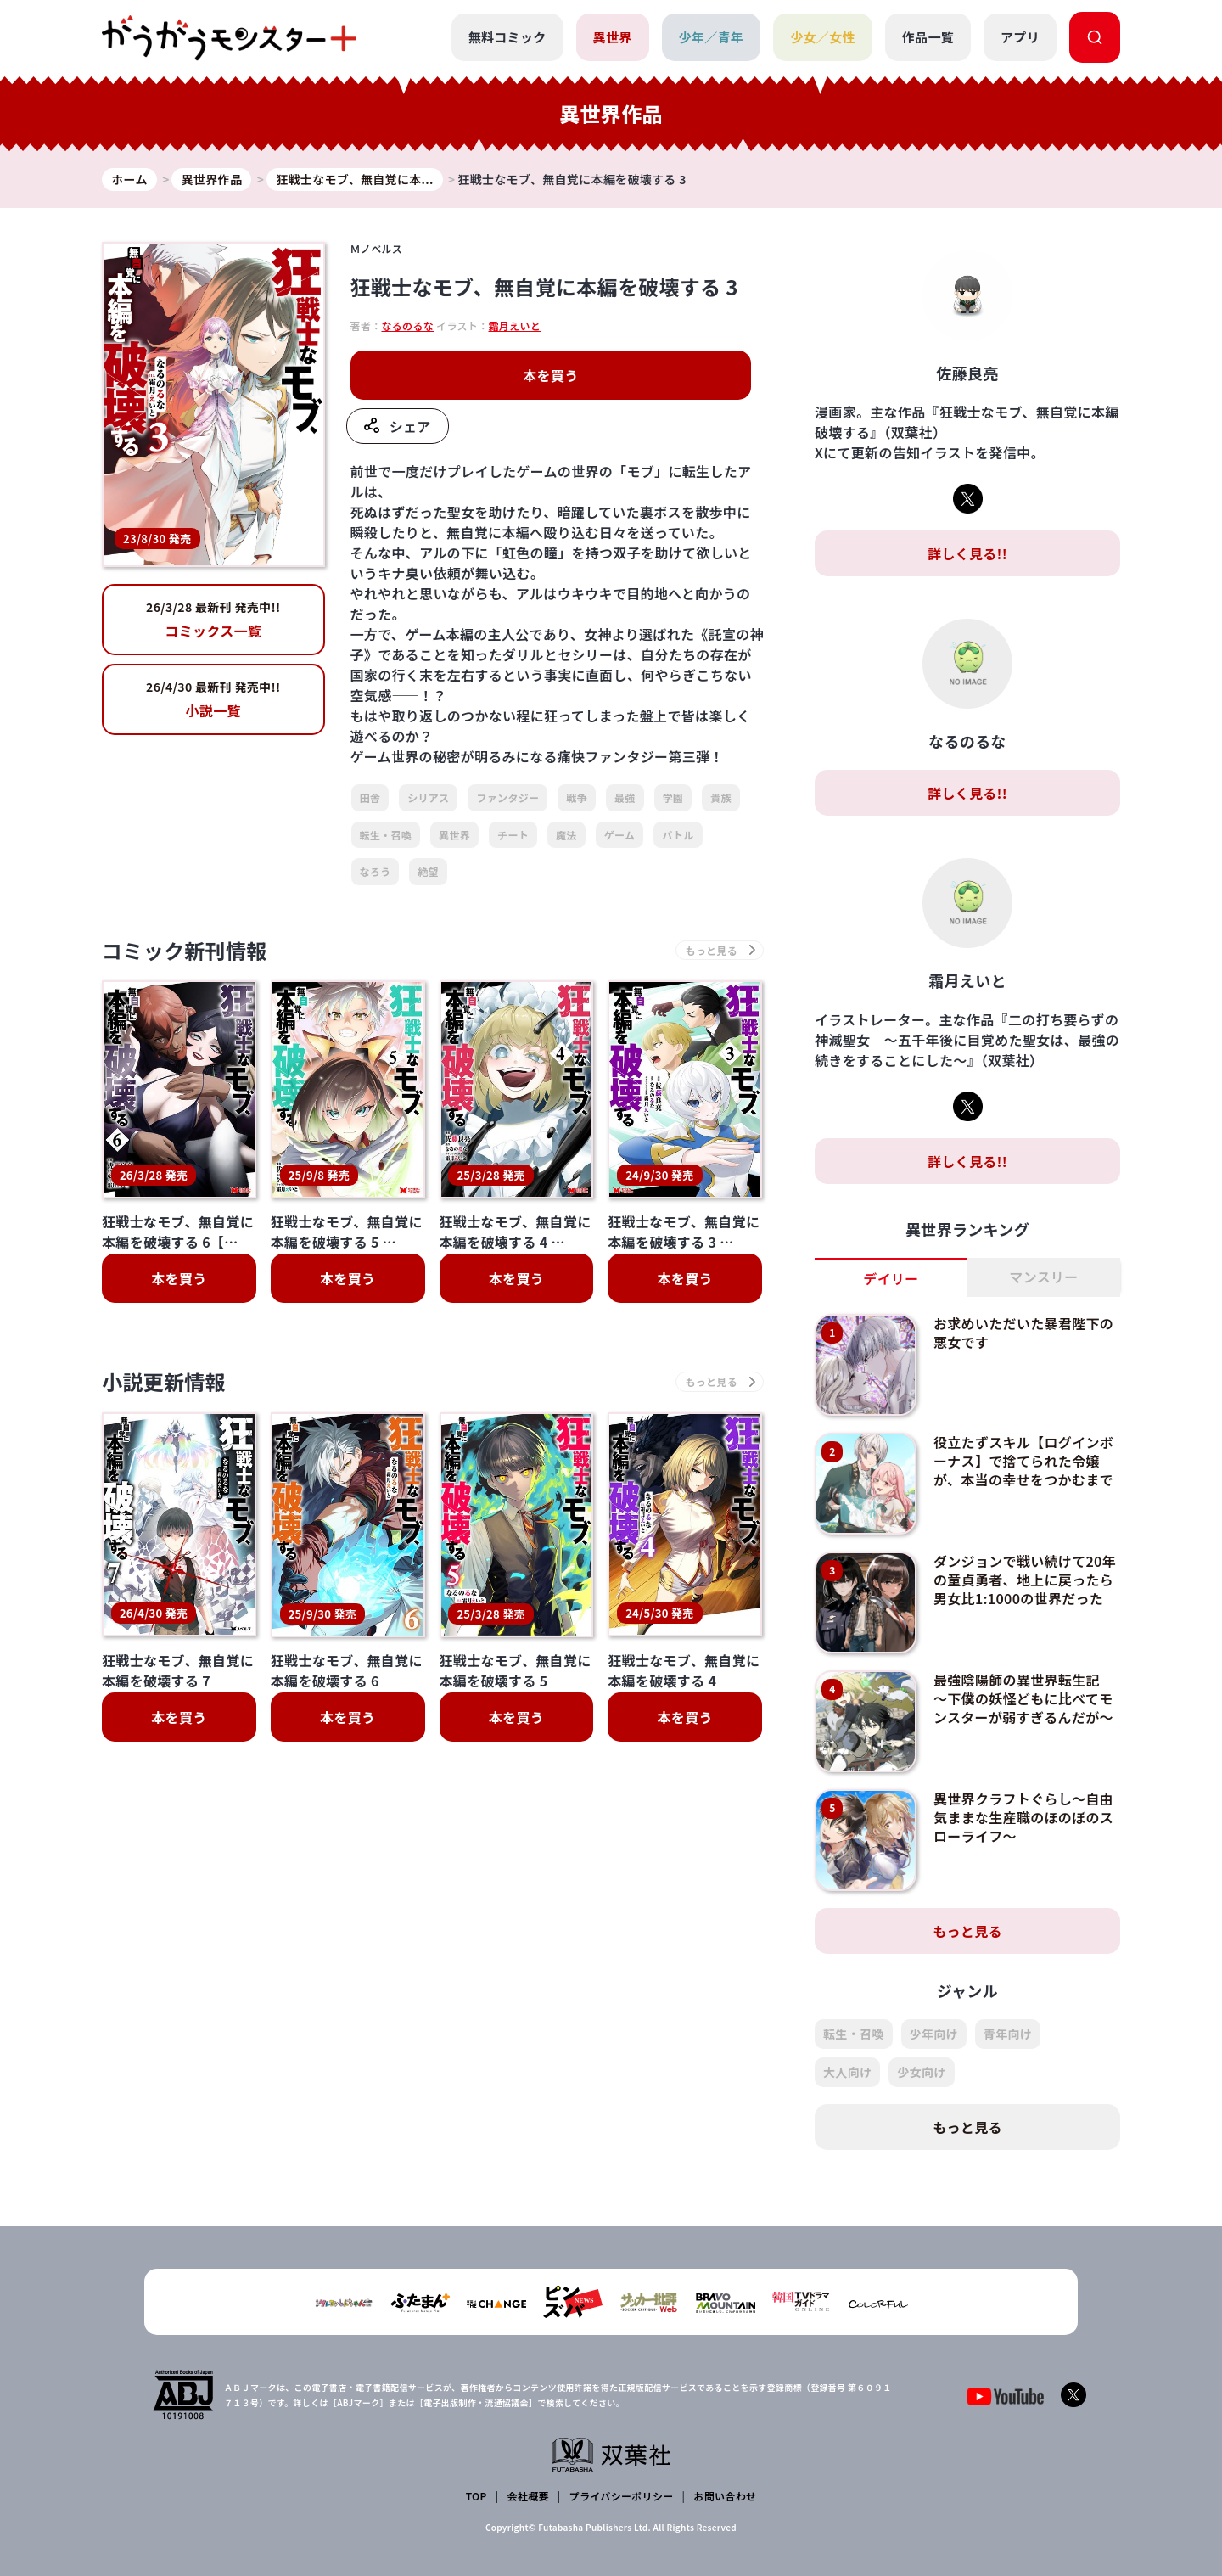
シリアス (428, 797)
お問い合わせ (724, 2496)
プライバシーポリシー (621, 2496)
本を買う (550, 375)
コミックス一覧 (213, 619)
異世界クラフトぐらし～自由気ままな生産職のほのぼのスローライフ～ (1023, 1817)
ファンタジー (507, 797)
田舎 (370, 797)
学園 (673, 797)
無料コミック (507, 37)
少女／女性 (822, 37)
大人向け (847, 2071)
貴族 (721, 797)
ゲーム (620, 835)
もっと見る (967, 1931)
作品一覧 (928, 37)
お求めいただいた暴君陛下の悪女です (1023, 1332)
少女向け (921, 2071)
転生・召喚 (386, 835)
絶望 (428, 871)
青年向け (1008, 2033)
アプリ (1020, 37)
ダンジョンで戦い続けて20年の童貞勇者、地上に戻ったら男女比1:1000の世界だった (1024, 1580)
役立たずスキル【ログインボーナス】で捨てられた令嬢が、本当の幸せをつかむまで (1023, 1461)
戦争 (576, 797)
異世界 (612, 37)
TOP (476, 2496)
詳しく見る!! (967, 553)
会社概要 (528, 2496)
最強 (625, 797)
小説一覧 (213, 699)
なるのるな (407, 325)
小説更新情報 (164, 1381)
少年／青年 (711, 37)
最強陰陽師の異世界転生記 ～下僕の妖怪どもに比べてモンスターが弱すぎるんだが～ (1023, 1699)
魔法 (566, 835)
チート (513, 835)
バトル (677, 835)
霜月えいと (514, 325)
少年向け (934, 2033)
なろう (375, 871)
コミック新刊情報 (184, 950)
